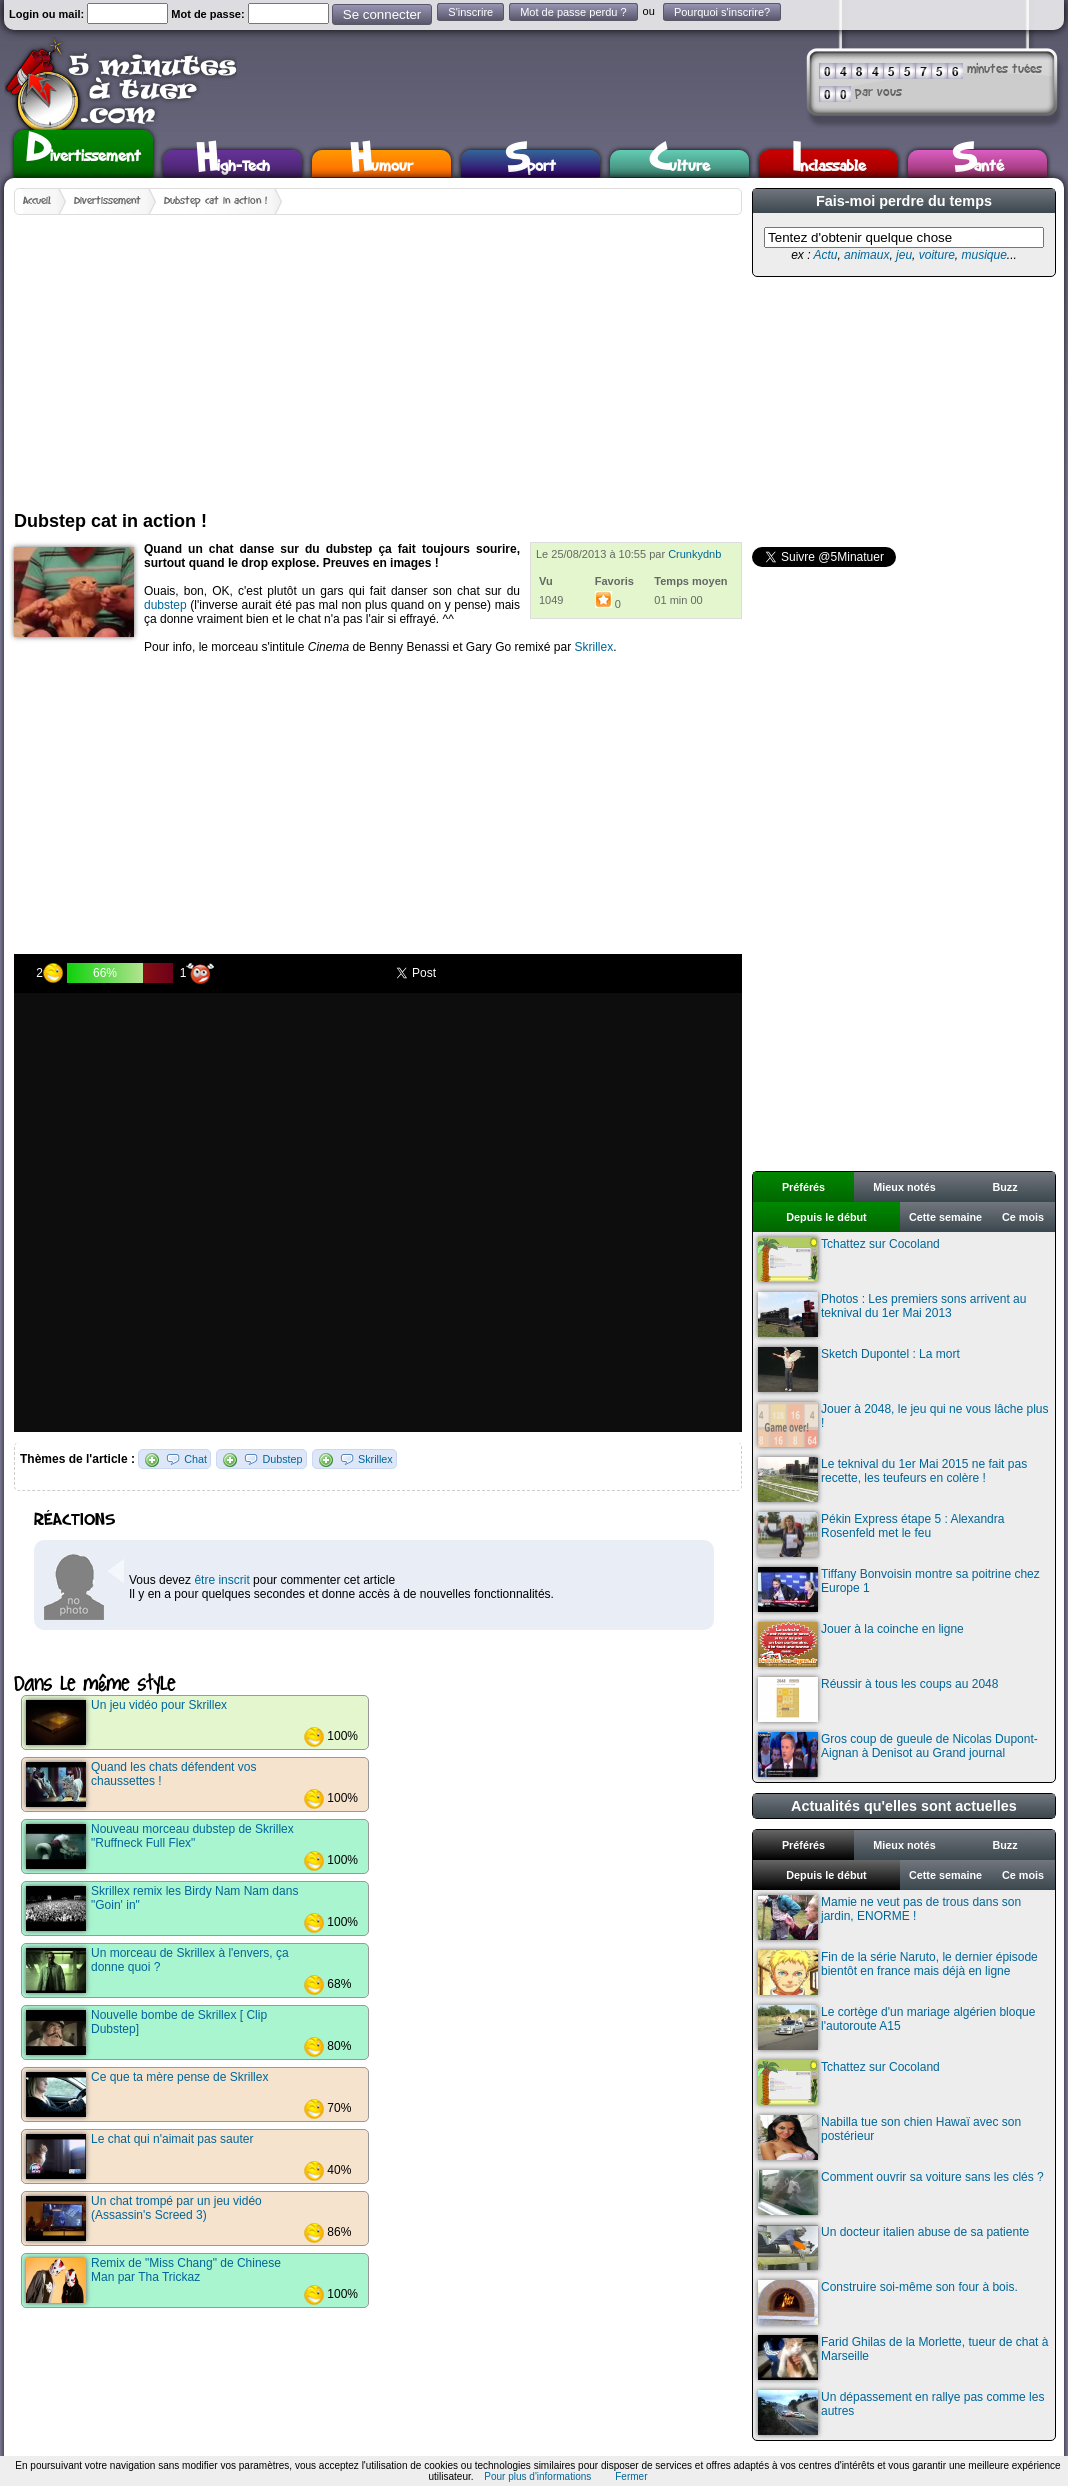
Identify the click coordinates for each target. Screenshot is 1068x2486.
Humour (381, 163)
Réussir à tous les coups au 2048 (878, 1699)
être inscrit (221, 1580)
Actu (825, 255)
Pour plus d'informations (537, 2476)
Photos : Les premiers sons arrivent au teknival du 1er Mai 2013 (892, 1314)
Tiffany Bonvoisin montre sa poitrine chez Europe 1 (899, 1589)
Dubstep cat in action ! (215, 201)
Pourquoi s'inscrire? (722, 12)
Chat (195, 1459)
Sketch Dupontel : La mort (859, 1369)
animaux (866, 255)
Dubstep (282, 1459)
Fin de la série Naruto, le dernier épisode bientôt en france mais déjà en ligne (898, 1972)
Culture (679, 163)
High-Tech (233, 163)
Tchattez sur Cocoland (849, 1259)
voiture (937, 255)
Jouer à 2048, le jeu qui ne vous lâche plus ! (903, 1424)
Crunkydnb (694, 554)
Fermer (631, 2476)
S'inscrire (470, 12)
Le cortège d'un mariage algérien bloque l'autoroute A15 (896, 2027)
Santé (978, 163)
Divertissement (83, 151)
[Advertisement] (323, 355)
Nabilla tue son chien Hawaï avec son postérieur (889, 2137)
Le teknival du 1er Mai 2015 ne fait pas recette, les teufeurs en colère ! (892, 1479)
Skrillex (594, 647)
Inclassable (829, 163)
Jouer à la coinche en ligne (861, 1644)
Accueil (37, 201)
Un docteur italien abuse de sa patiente (893, 2247)
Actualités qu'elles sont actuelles (904, 1806)
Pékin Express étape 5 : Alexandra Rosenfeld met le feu (881, 1534)
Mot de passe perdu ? (573, 12)
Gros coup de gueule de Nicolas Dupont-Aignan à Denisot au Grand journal (898, 1754)
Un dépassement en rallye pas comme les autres (901, 2412)
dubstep (165, 605)
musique (983, 255)
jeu (904, 255)
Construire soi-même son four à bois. (888, 2302)
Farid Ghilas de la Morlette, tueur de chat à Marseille (903, 2357)
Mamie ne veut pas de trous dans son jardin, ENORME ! (889, 1917)
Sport (530, 163)
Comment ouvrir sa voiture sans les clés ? (901, 2192)
